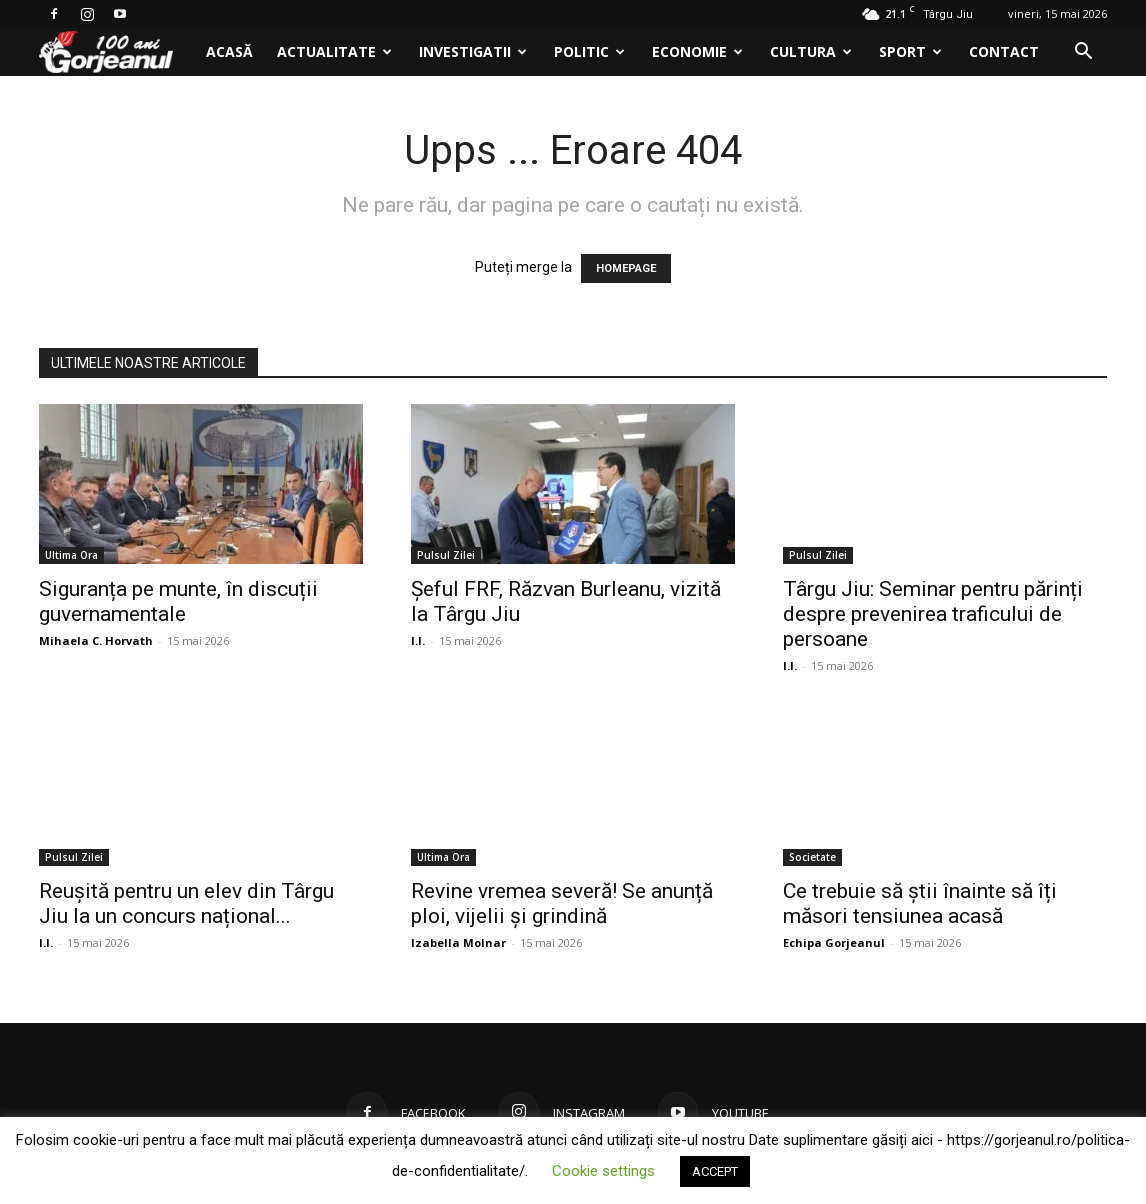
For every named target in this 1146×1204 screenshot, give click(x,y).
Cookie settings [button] (603, 1171)
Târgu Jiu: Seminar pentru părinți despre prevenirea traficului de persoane (933, 614)
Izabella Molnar (458, 942)
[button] (1083, 53)
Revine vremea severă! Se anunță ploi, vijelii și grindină (562, 903)
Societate (812, 857)
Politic (589, 51)
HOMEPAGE (626, 268)
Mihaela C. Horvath (96, 640)
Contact (1004, 51)
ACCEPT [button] (715, 1171)
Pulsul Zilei (446, 555)
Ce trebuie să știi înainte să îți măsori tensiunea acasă (920, 903)
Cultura (811, 51)
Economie (697, 51)
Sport (910, 51)
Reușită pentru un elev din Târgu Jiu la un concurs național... (186, 903)
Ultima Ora (71, 555)
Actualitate (334, 51)
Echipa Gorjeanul (834, 942)
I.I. (418, 640)
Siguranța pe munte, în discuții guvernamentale (178, 601)
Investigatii (473, 51)
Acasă (229, 51)
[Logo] (116, 52)
